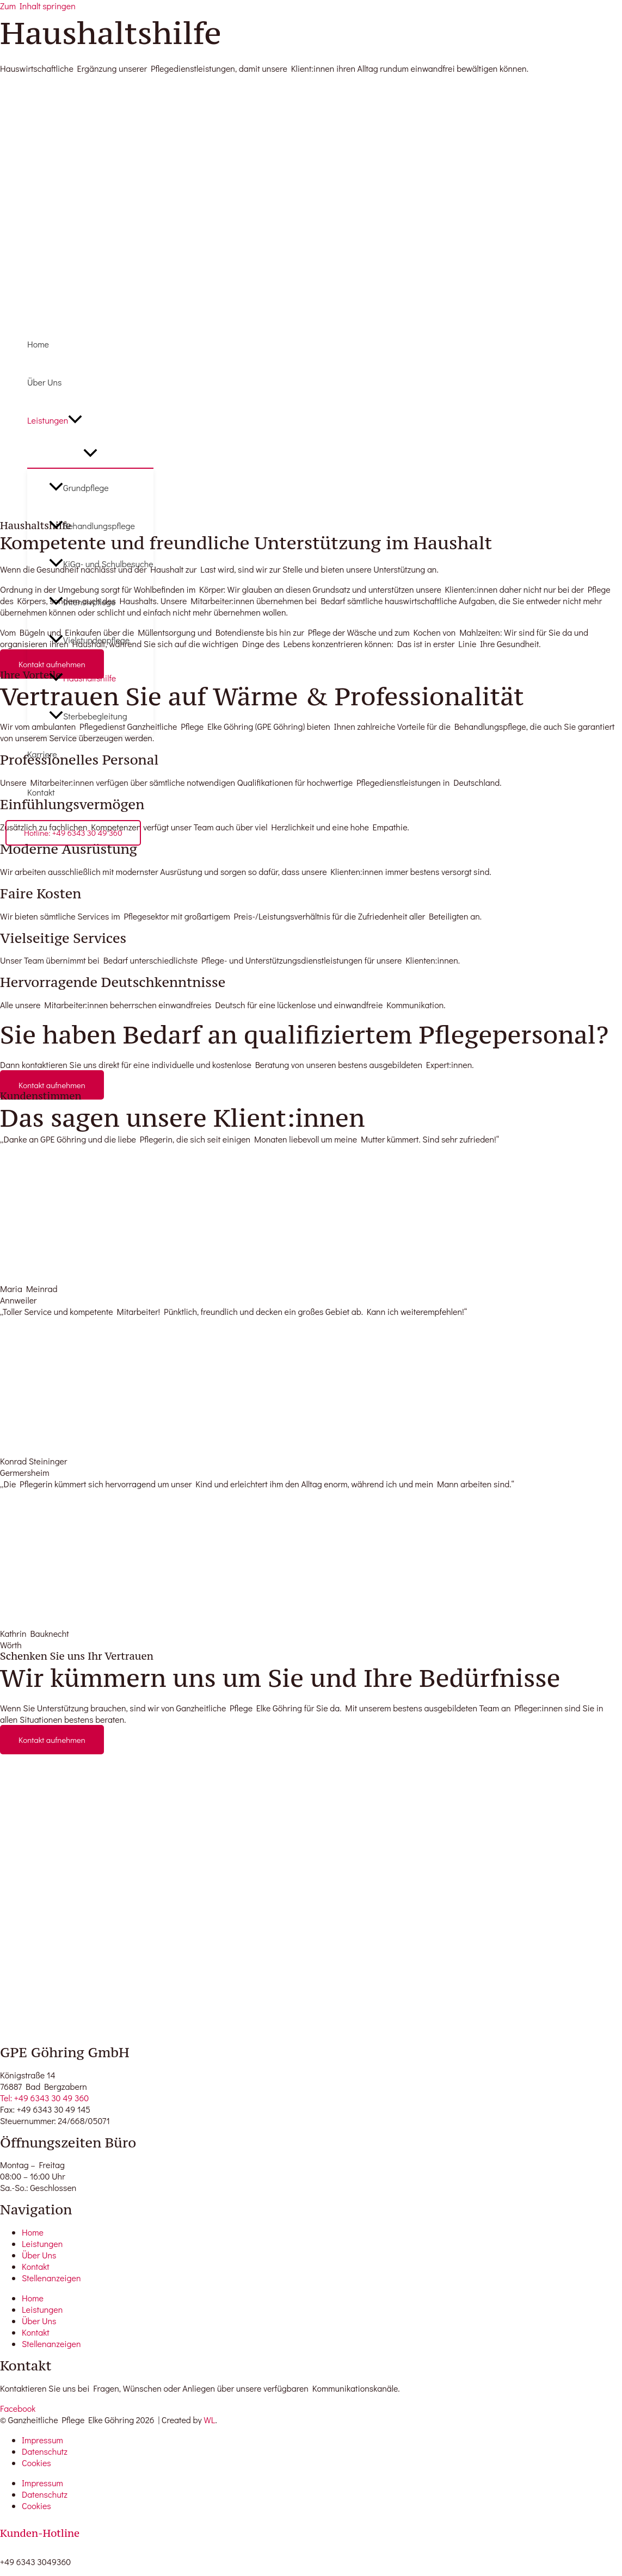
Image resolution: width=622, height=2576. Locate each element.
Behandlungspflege (92, 525)
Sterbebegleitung (88, 716)
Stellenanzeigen (51, 2277)
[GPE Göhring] (38, 310)
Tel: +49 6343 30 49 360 (44, 2097)
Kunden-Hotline (39, 2533)
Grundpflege (79, 487)
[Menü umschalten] (90, 453)
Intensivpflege (82, 601)
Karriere (42, 754)
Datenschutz (44, 2451)
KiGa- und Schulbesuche (101, 563)
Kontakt (41, 792)
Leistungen (54, 420)
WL (209, 2419)
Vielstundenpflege (89, 639)
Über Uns (44, 382)
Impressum (42, 2439)
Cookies (36, 2462)
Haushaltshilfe (82, 678)
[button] (75, 420)
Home (38, 344)
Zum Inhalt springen (38, 5)
